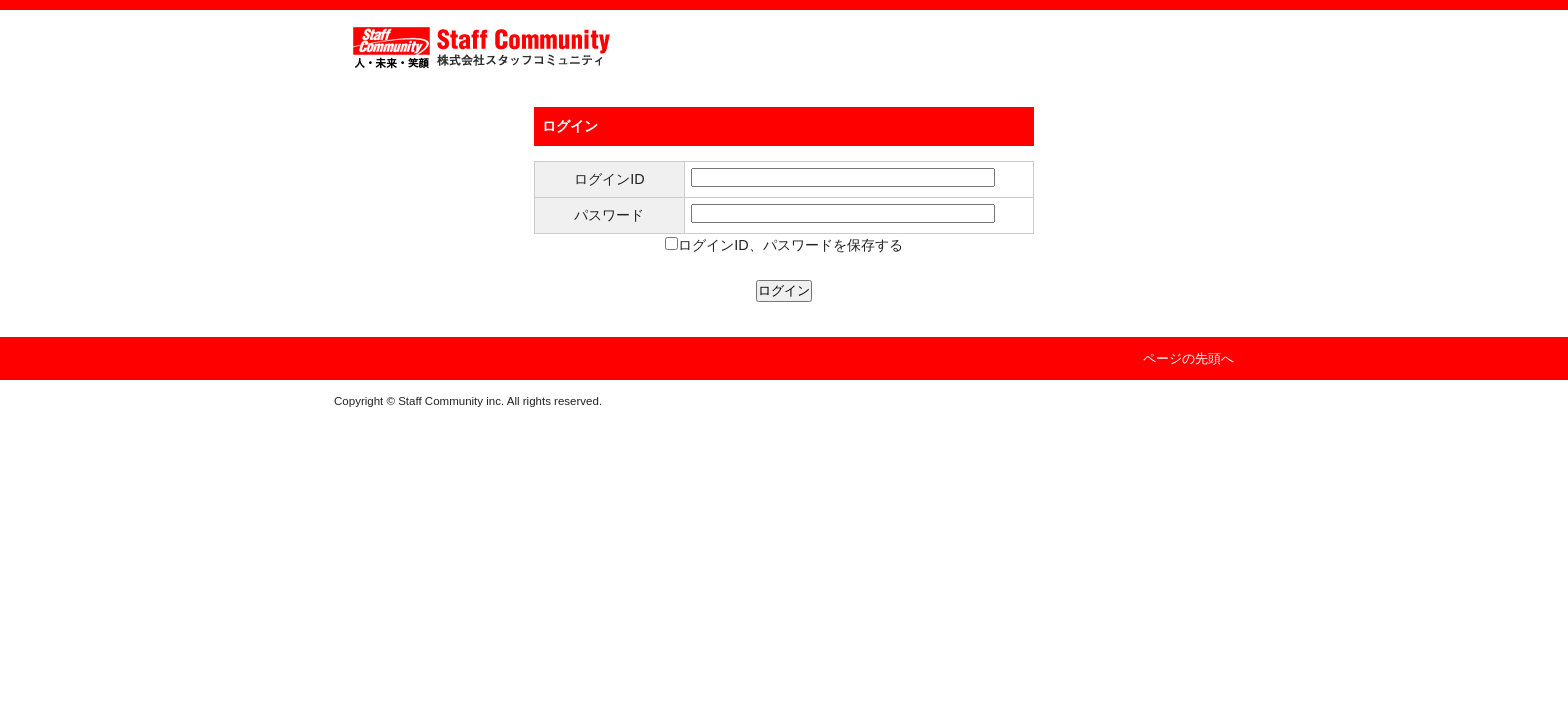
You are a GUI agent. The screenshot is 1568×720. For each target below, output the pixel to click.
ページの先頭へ (1188, 358)
